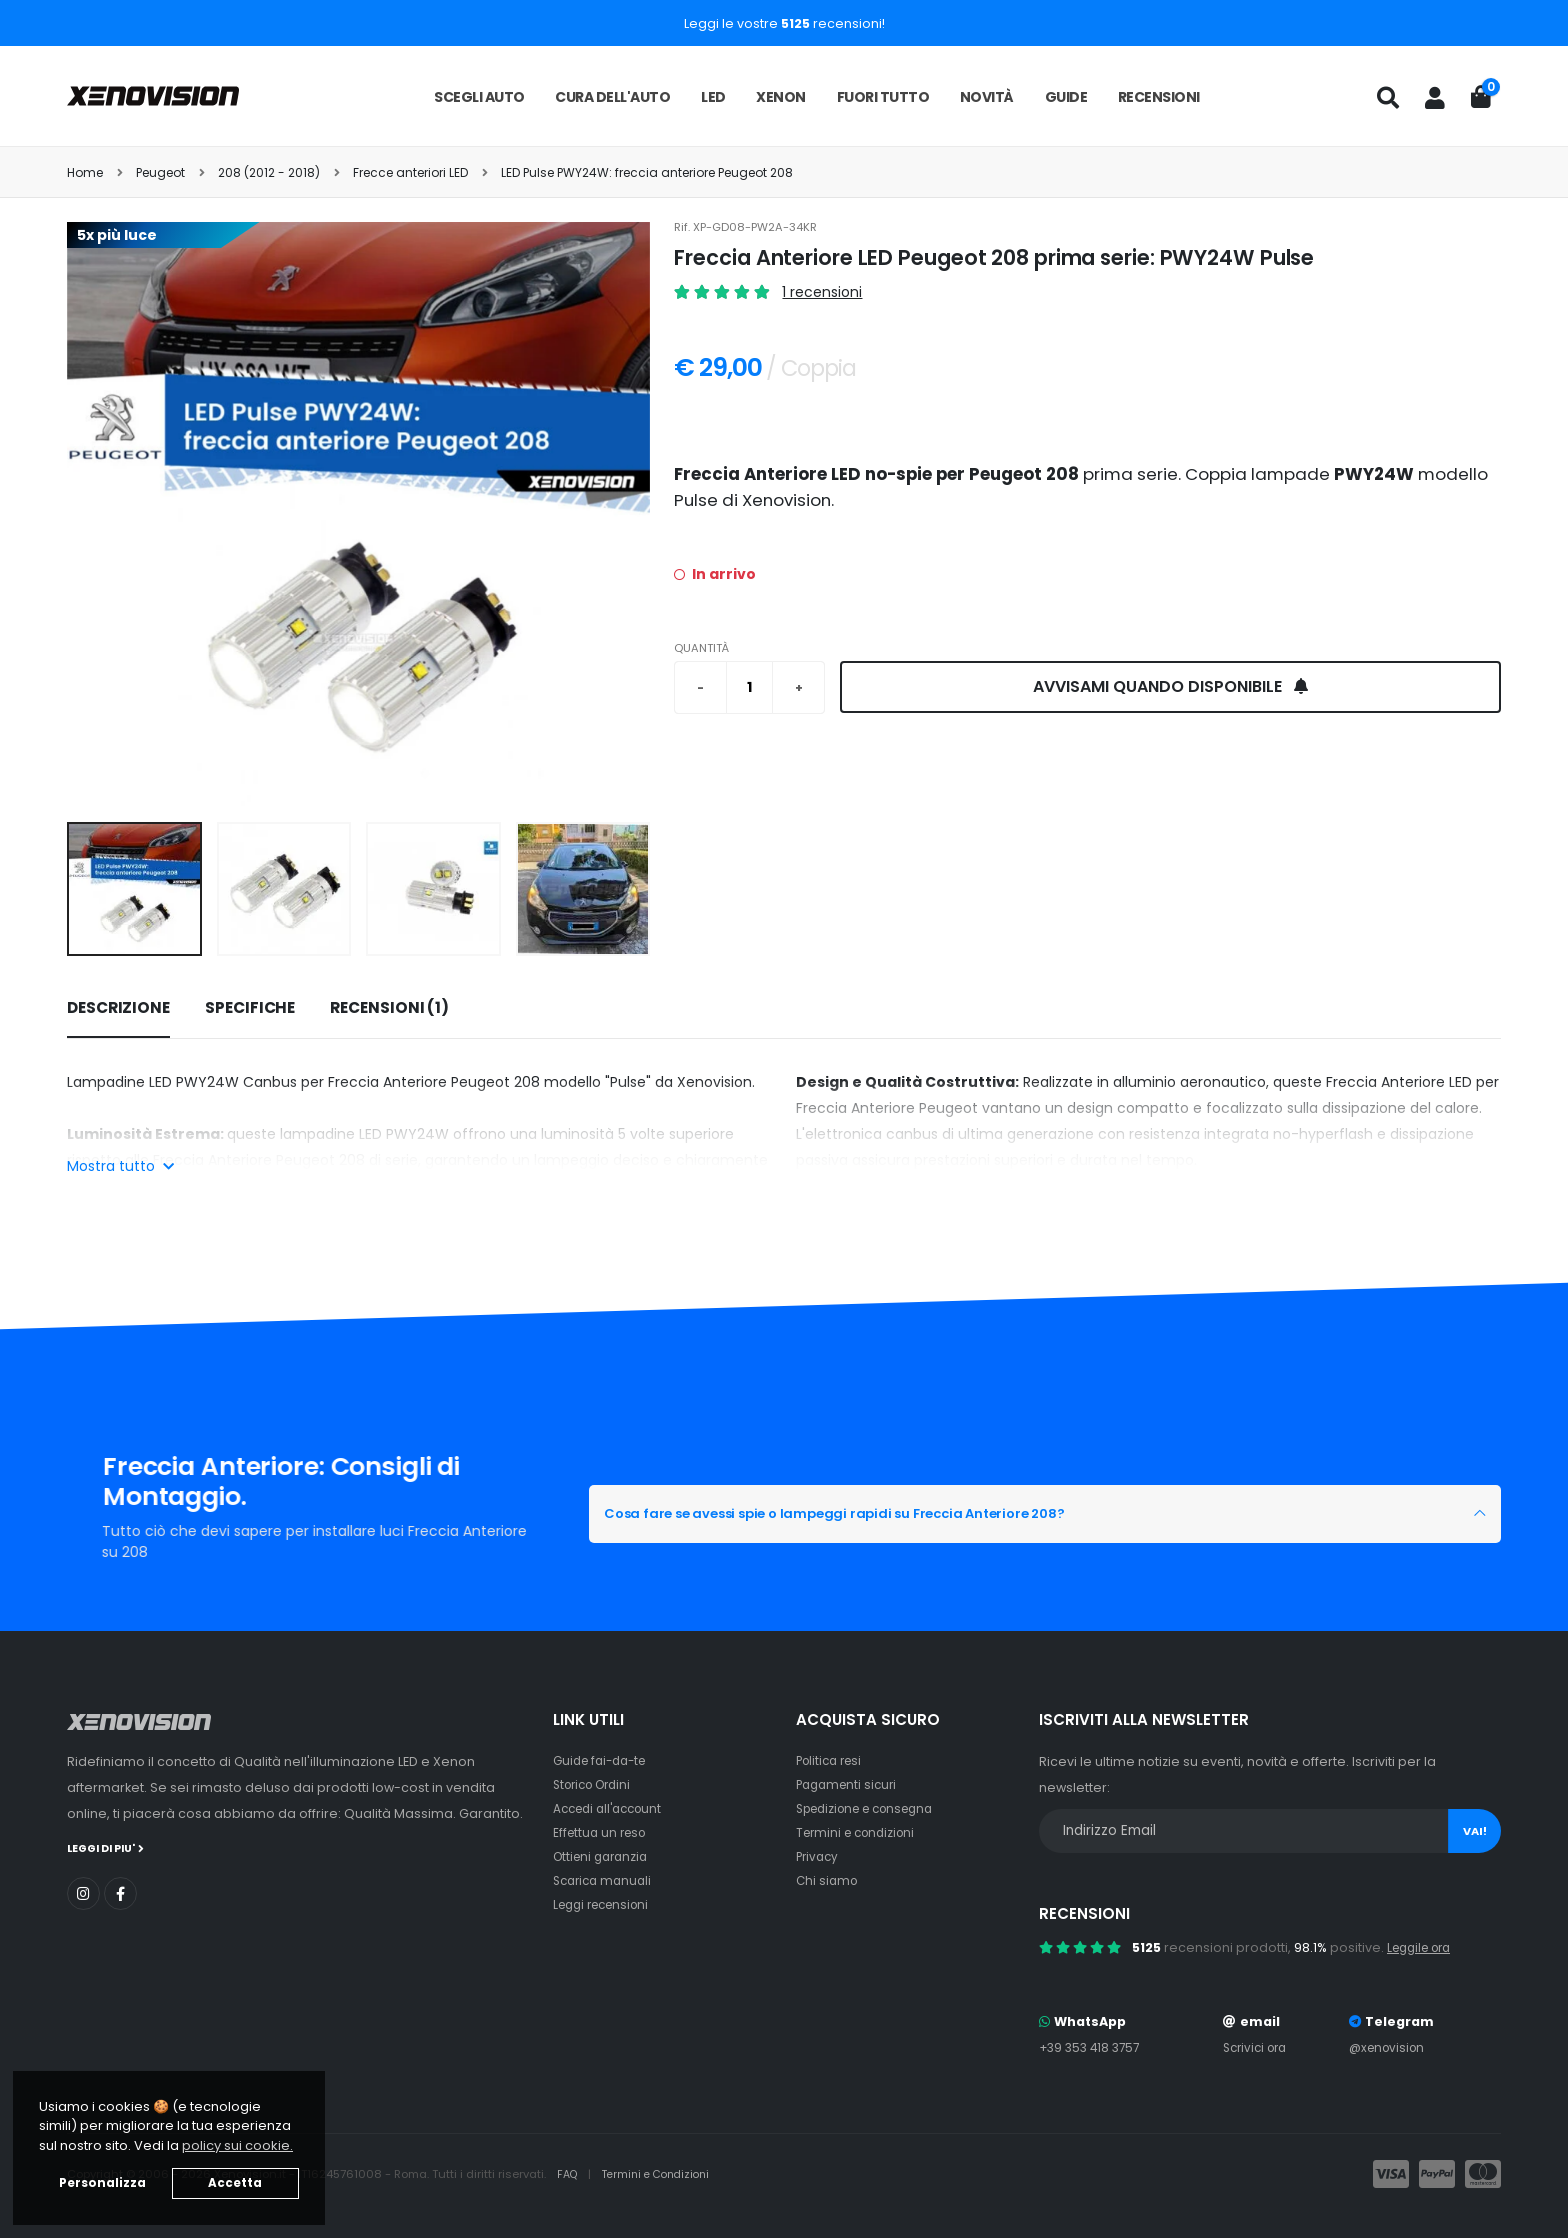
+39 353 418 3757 (1093, 2047)
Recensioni (1159, 97)
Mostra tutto (120, 1166)
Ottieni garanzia (604, 1856)
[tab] (118, 1009)
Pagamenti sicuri (850, 1784)
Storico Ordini (597, 1784)
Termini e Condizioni (663, 2174)
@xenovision (1390, 2047)
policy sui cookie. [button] (237, 2145)
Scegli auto (479, 97)
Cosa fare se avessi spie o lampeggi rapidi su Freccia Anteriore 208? (895, 1514)
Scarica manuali (606, 1880)
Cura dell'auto (612, 97)
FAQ (570, 2174)
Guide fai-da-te (604, 1760)
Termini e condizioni (860, 1832)
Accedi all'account (613, 1808)
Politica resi (832, 1760)
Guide (1066, 97)
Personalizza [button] (102, 2183)
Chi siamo (828, 1880)
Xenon (781, 97)
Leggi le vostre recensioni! (784, 23)
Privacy (819, 1856)
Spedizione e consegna (873, 1808)
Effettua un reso (603, 1832)
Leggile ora (1423, 1947)
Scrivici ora (1257, 2047)
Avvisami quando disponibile (1170, 686)
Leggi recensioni (606, 1904)
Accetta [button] (235, 2183)
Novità (987, 97)
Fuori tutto (883, 97)
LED (713, 97)
